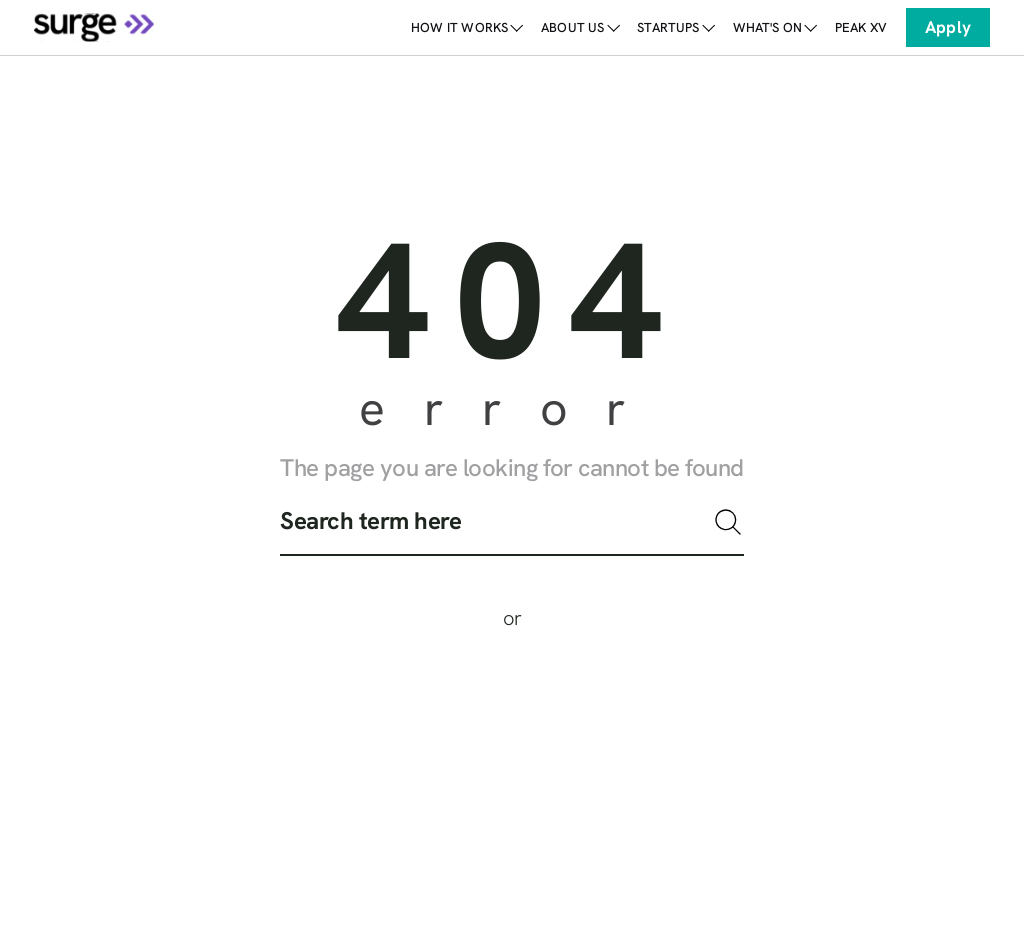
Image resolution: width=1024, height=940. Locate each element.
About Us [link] (579, 27)
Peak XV (861, 27)
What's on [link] (774, 27)
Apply (948, 27)
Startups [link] (675, 27)
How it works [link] (466, 27)
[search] (512, 530)
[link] (861, 27)
